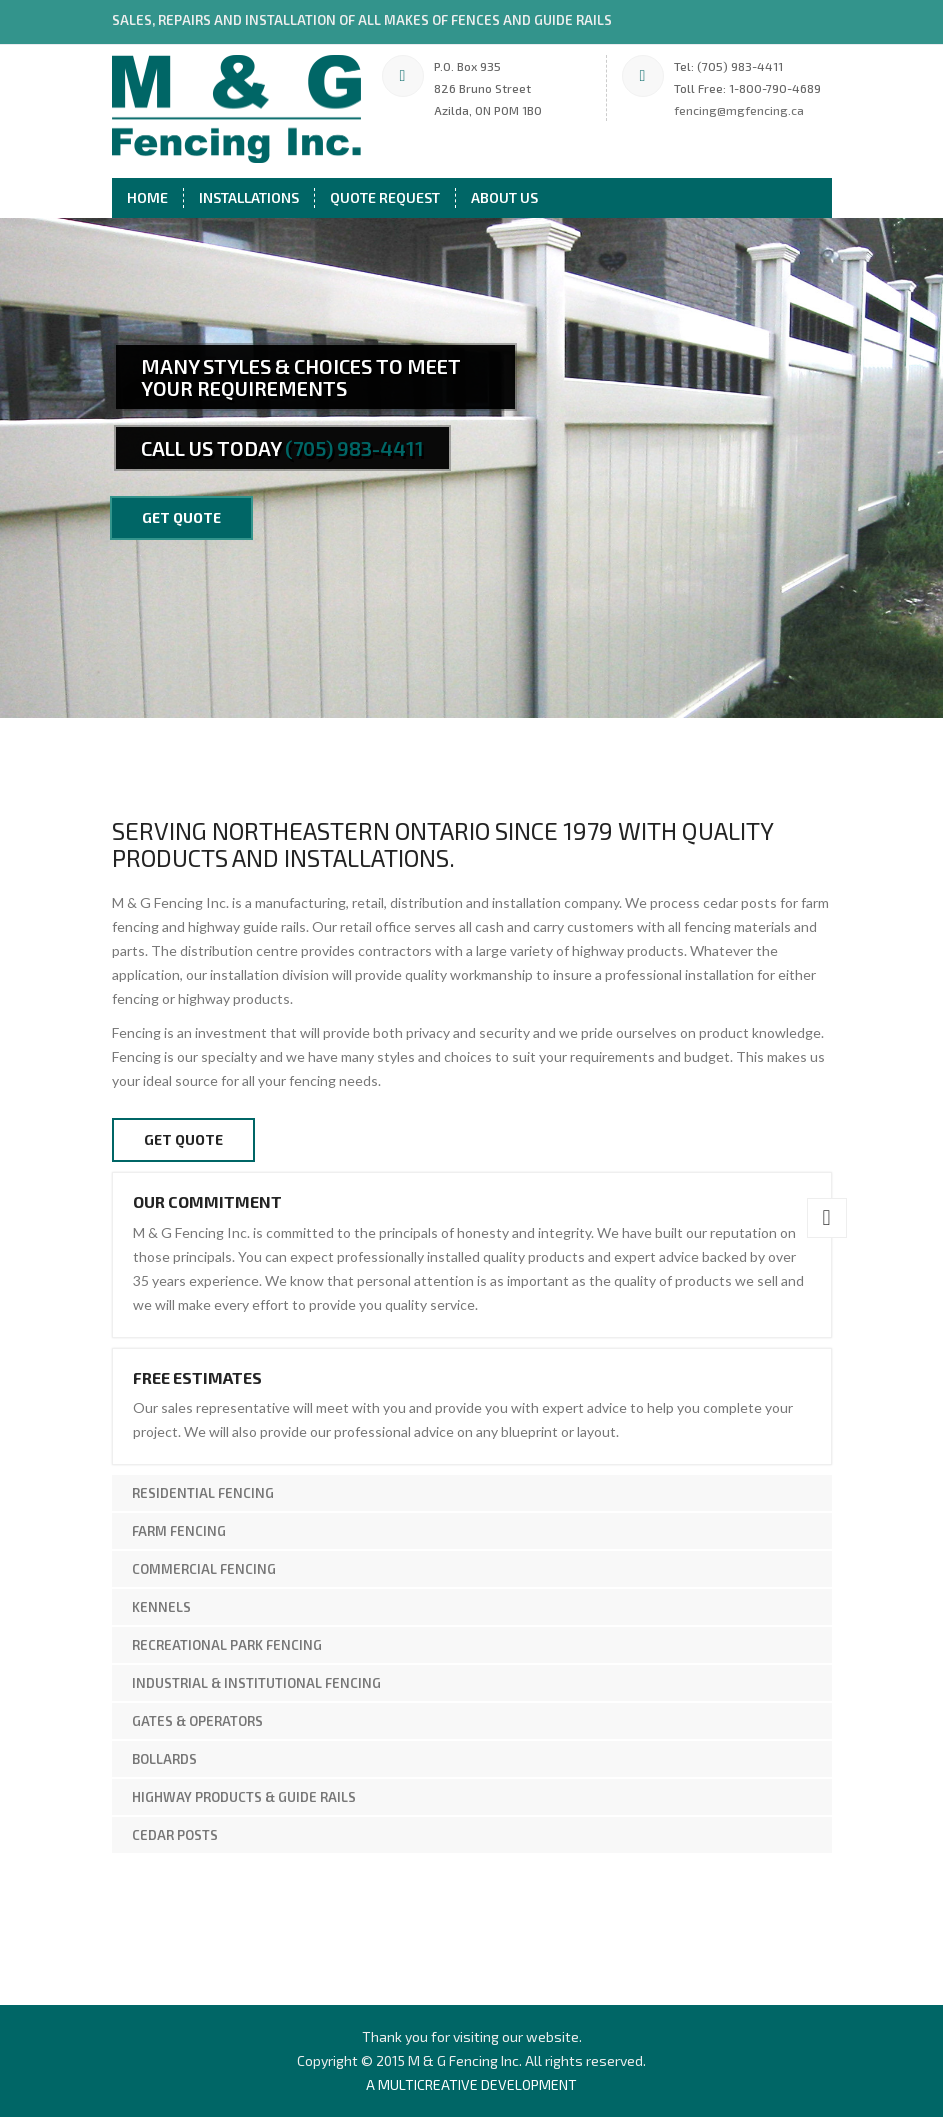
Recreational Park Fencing (227, 1645)
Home (147, 197)
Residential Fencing (203, 1493)
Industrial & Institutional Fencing (256, 1683)
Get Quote (183, 1139)
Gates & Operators (197, 1721)
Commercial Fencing (204, 1569)
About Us (504, 197)
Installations (249, 197)
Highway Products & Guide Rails (244, 1797)
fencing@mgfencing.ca (739, 110)
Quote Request (385, 197)
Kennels (161, 1607)
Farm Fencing (179, 1531)
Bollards (164, 1759)
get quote (181, 517)
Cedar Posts (175, 1835)
